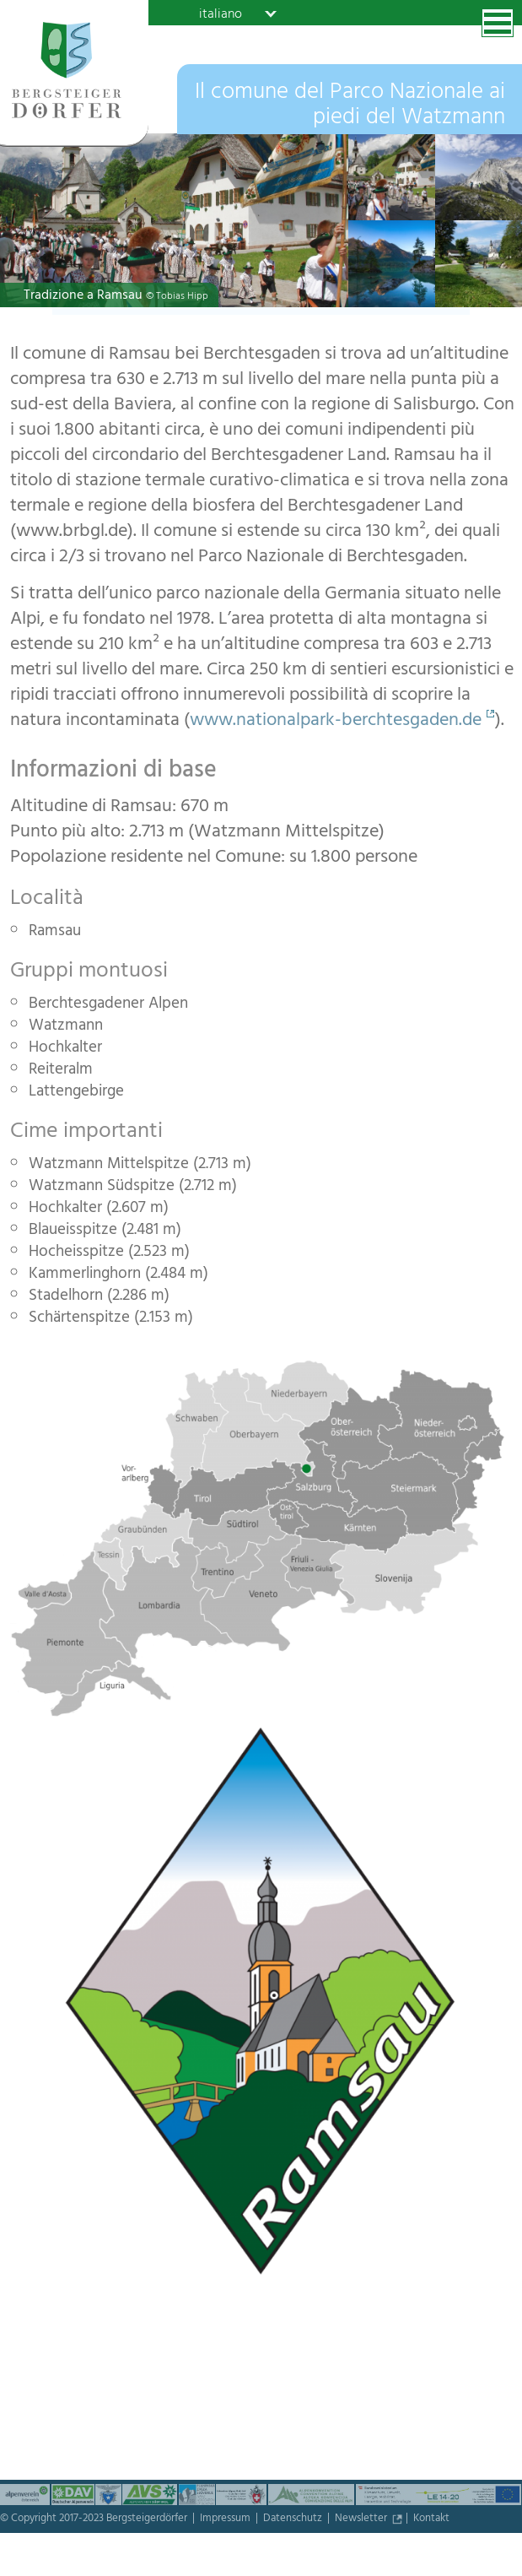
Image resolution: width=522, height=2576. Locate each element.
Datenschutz (294, 2519)
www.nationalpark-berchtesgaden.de (336, 721)
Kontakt (431, 2519)
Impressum (226, 2519)
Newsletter (362, 2519)
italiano (220, 13)
